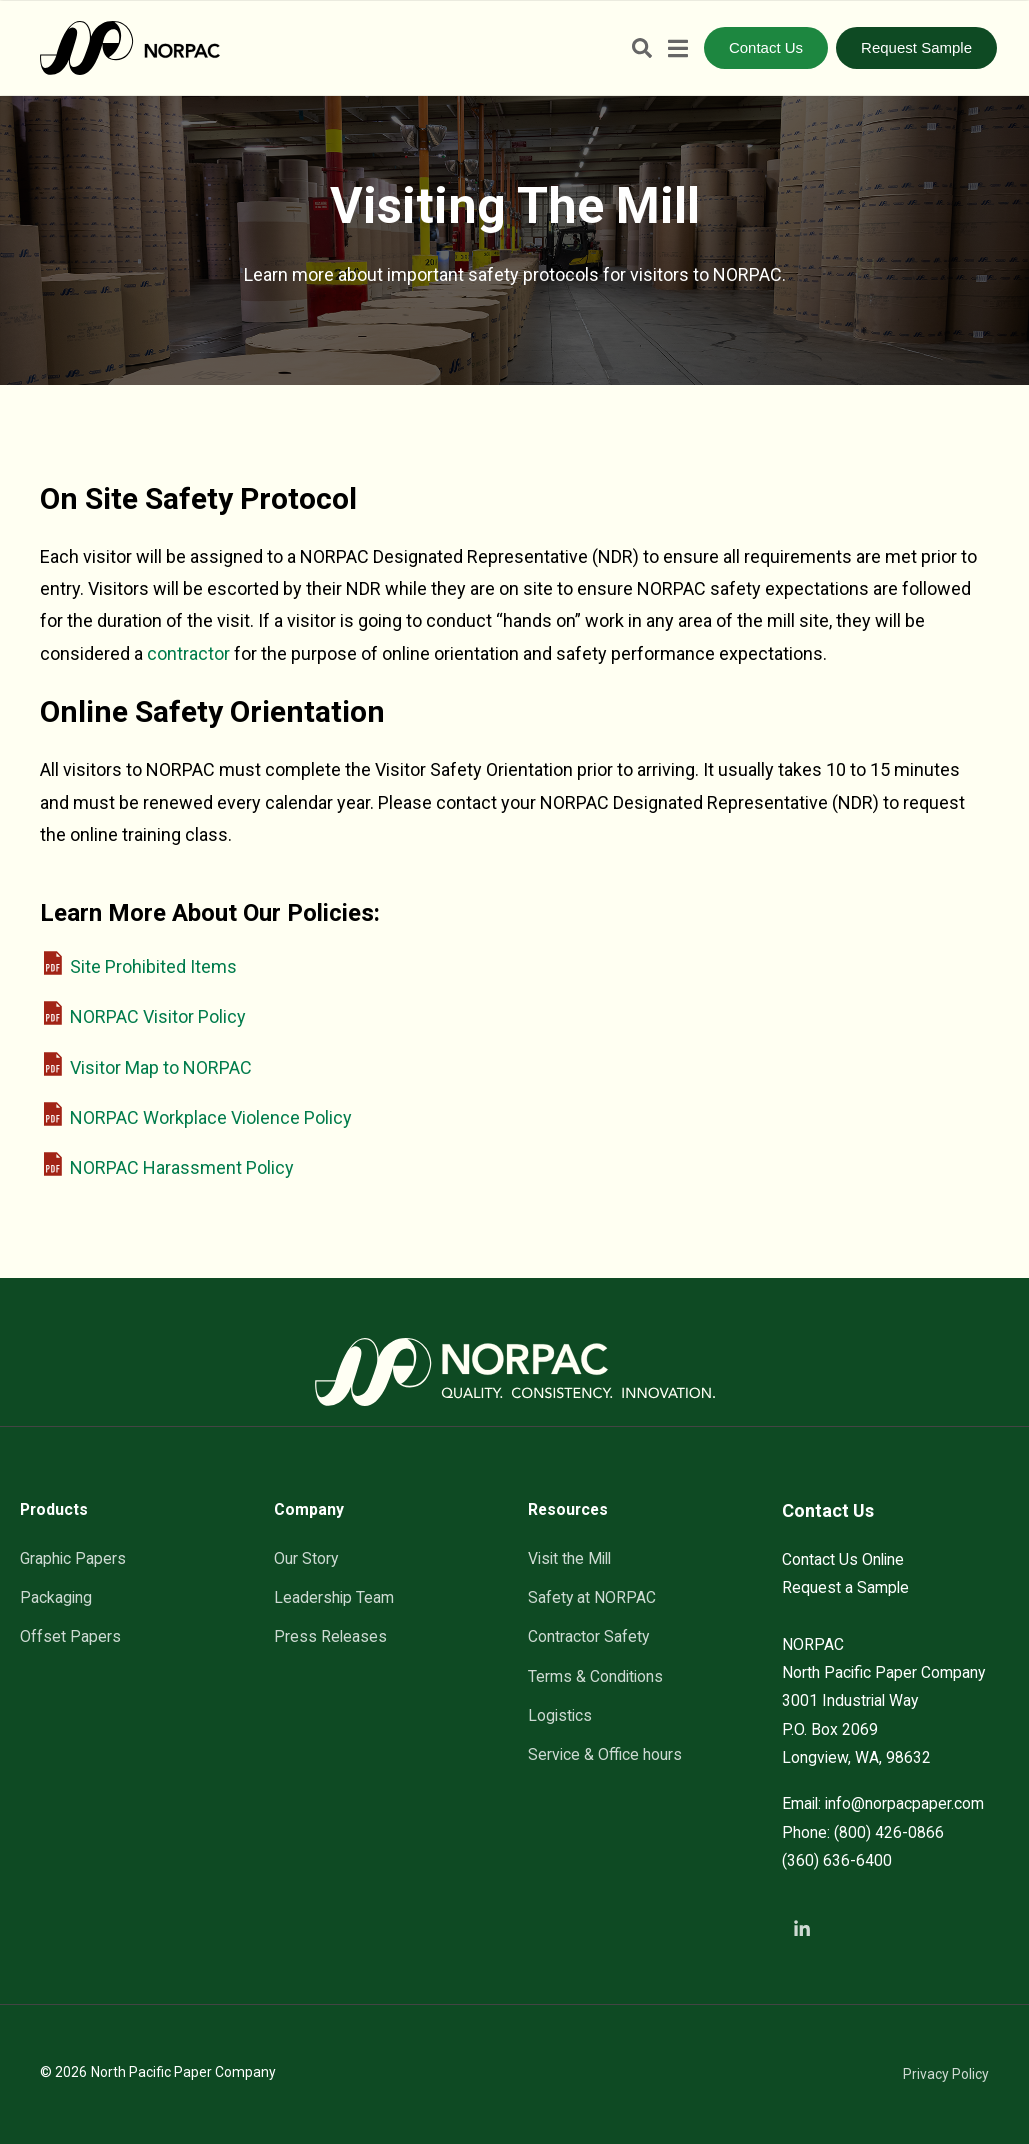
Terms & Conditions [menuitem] (595, 1676)
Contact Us (766, 47)
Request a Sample (845, 1587)
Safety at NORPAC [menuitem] (592, 1597)
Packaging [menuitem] (56, 1597)
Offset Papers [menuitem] (70, 1636)
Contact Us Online (843, 1559)
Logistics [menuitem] (560, 1715)
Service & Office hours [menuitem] (605, 1754)
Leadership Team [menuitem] (334, 1597)
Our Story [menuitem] (306, 1558)
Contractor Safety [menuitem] (588, 1636)
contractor (188, 653)
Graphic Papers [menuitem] (73, 1558)
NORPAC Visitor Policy (158, 1016)
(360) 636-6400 (837, 1860)
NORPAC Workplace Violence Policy (211, 1117)
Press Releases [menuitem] (330, 1636)
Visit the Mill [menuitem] (569, 1558)
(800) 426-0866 (889, 1832)
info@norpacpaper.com (904, 1803)
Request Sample (916, 47)
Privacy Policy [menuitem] (946, 2074)
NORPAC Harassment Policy (182, 1167)
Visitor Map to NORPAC (161, 1067)
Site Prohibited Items (153, 966)
